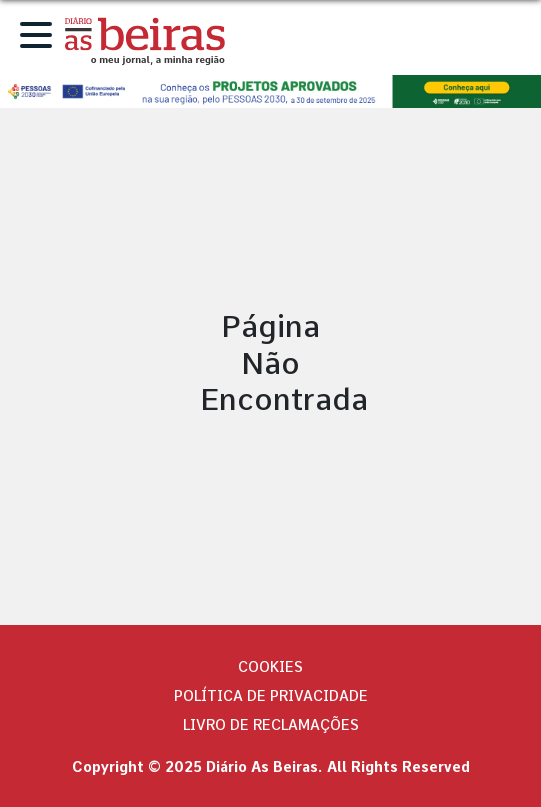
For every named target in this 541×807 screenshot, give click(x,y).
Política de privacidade (271, 696)
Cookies (270, 667)
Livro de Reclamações (271, 725)
